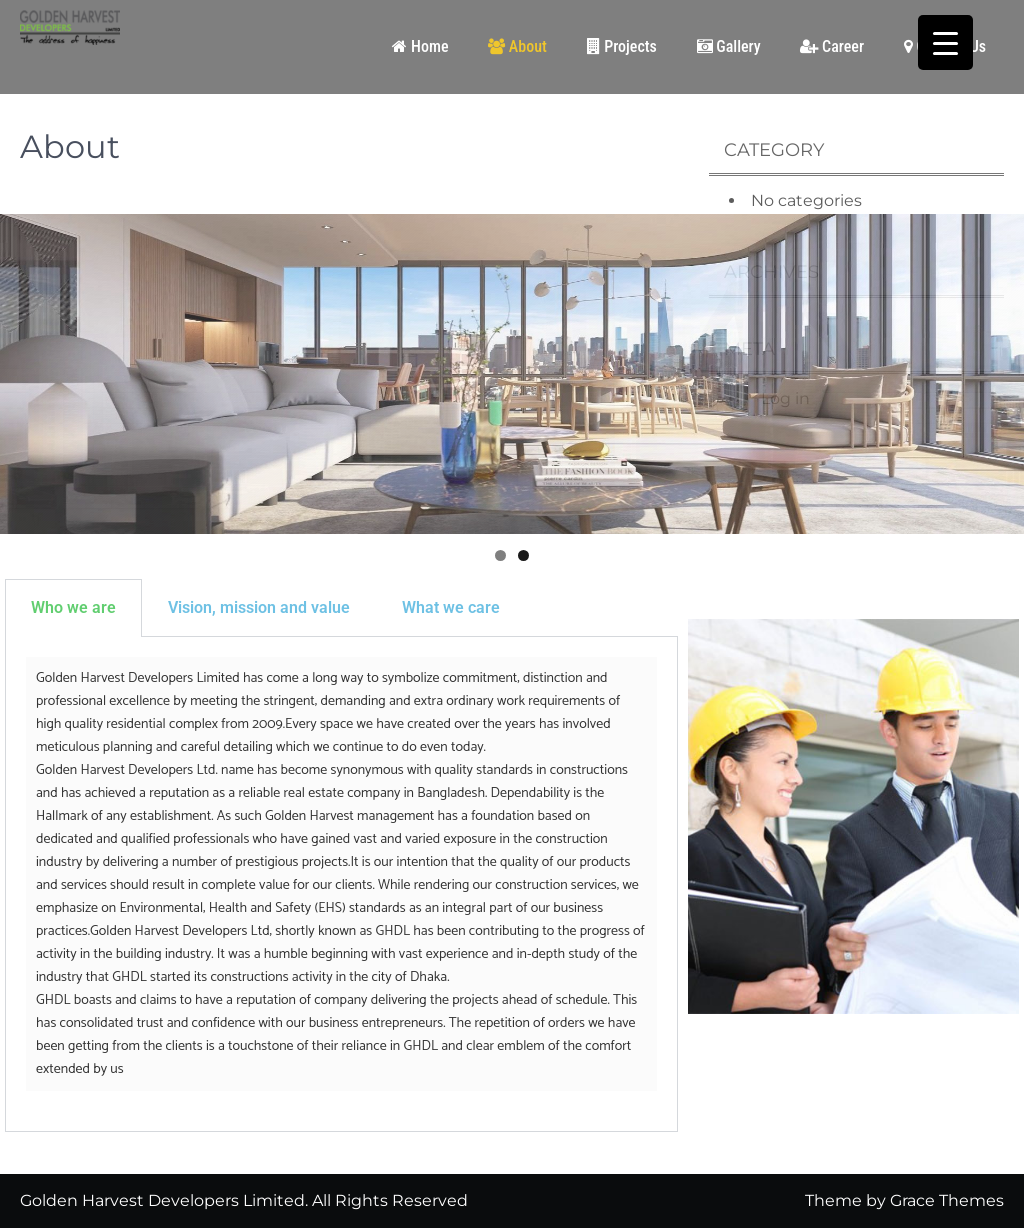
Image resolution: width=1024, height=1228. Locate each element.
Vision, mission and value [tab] (259, 607)
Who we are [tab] (73, 607)
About (517, 46)
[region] (512, 374)
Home (420, 46)
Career (832, 46)
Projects (622, 46)
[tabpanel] (341, 884)
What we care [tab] (451, 607)
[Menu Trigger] (945, 42)
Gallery (729, 46)
